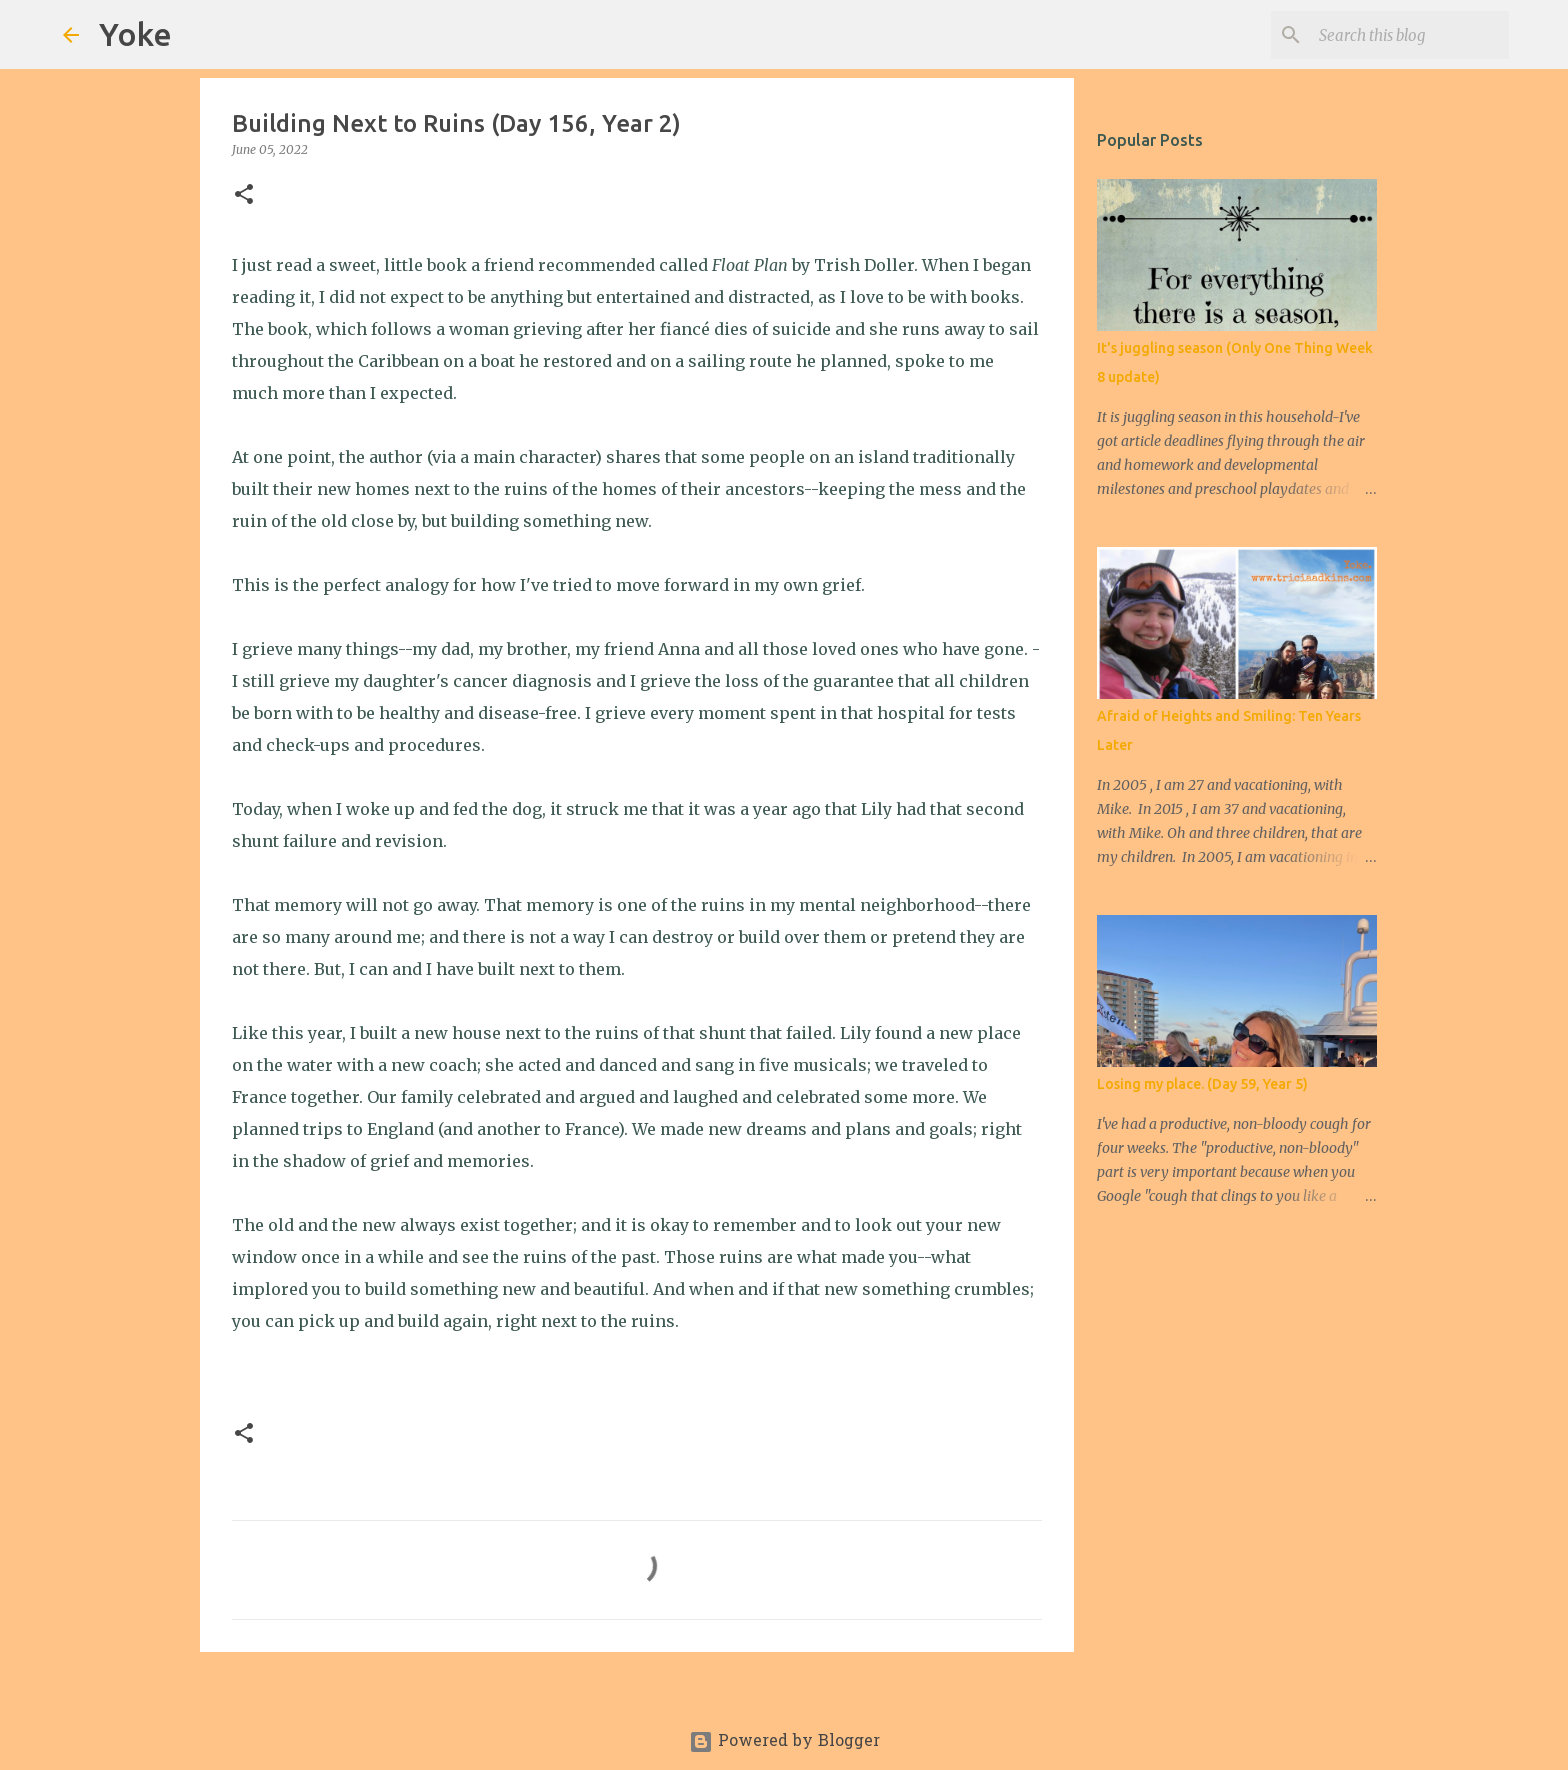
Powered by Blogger (784, 1742)
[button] (244, 195)
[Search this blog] (1404, 35)
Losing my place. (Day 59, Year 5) (1202, 1084)
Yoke (135, 34)
